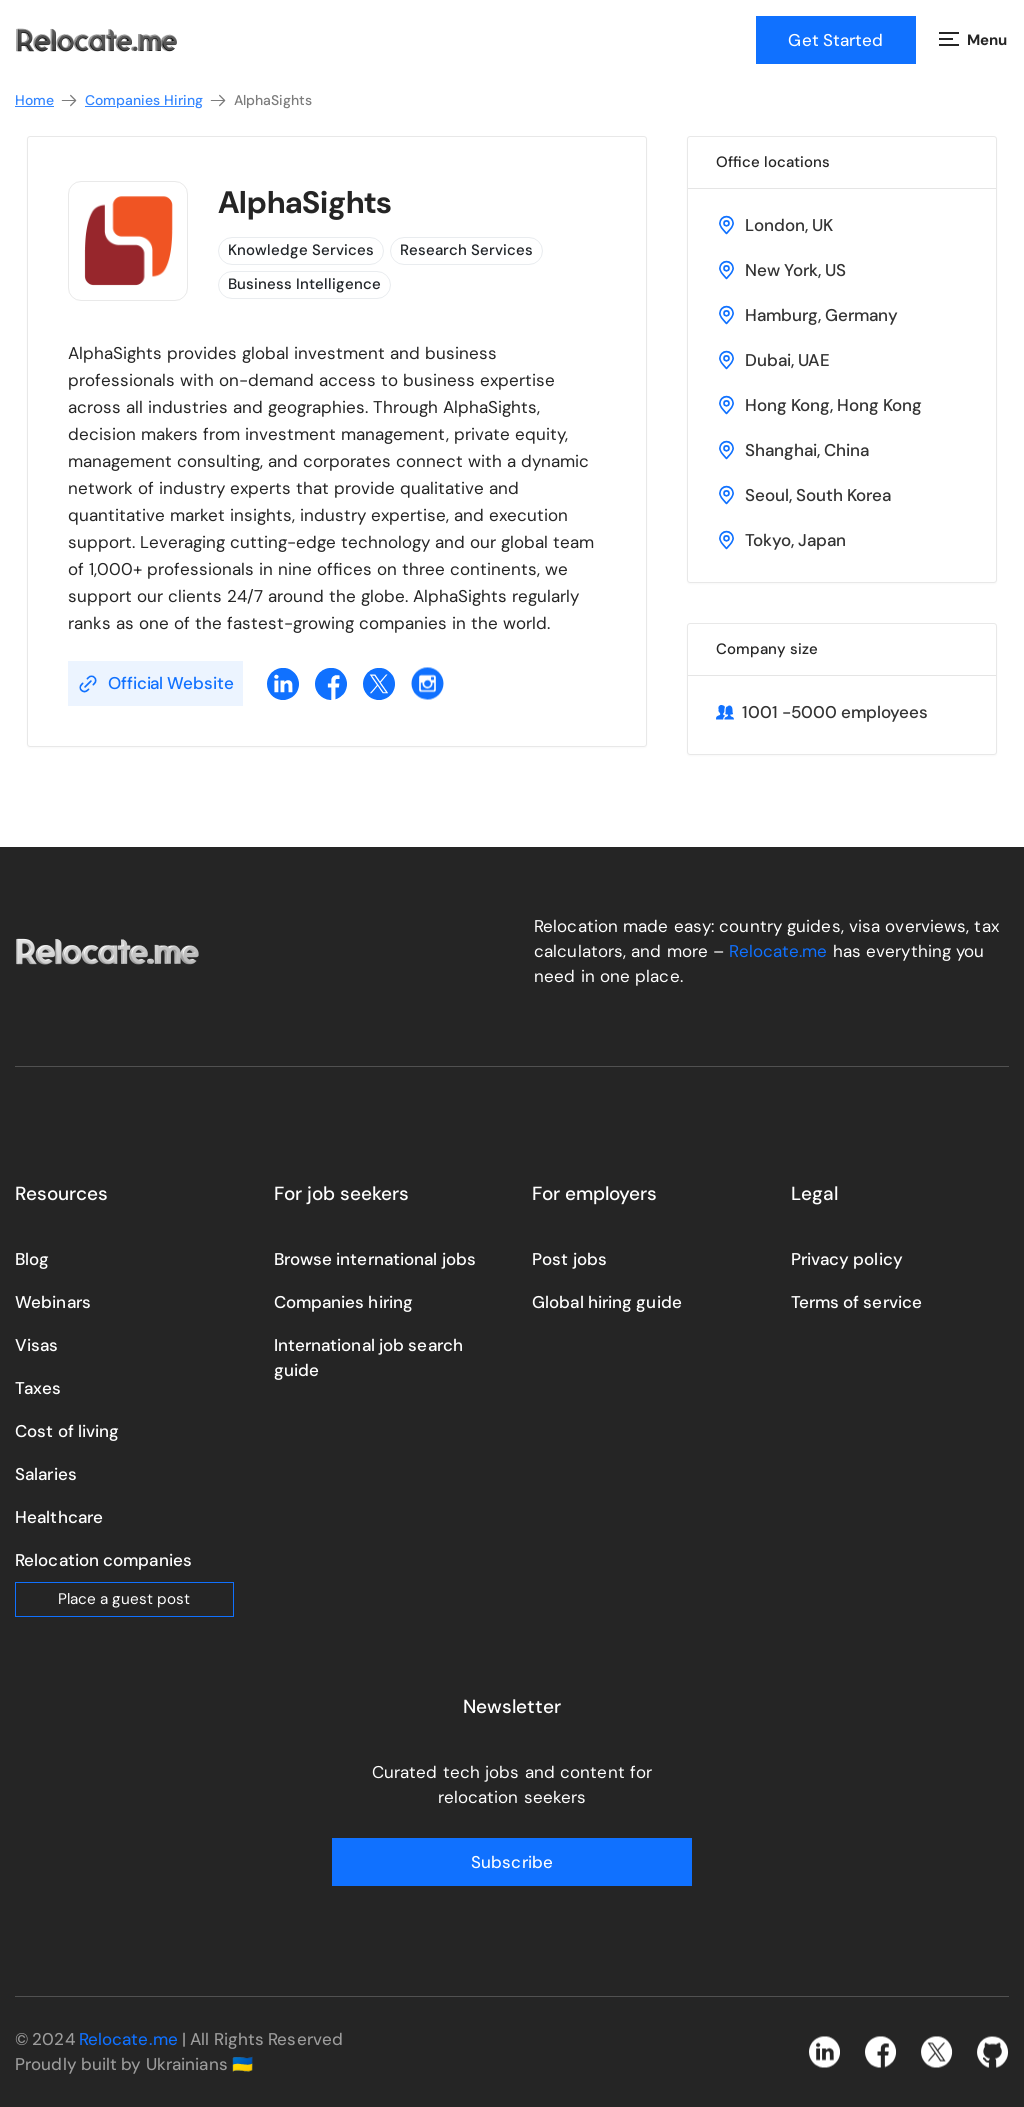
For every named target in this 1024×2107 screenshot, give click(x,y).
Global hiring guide (607, 1302)
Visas (37, 1345)
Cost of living (67, 1431)
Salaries (46, 1474)
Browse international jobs (375, 1259)
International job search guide (368, 1357)
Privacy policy (847, 1259)
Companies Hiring (156, 100)
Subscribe (512, 1862)
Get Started (835, 40)
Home (47, 100)
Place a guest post (124, 1599)
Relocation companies (103, 1560)
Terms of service (857, 1302)
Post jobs (569, 1259)
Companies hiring (344, 1302)
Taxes (38, 1388)
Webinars (53, 1302)
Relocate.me (778, 951)
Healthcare (59, 1517)
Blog (32, 1259)
